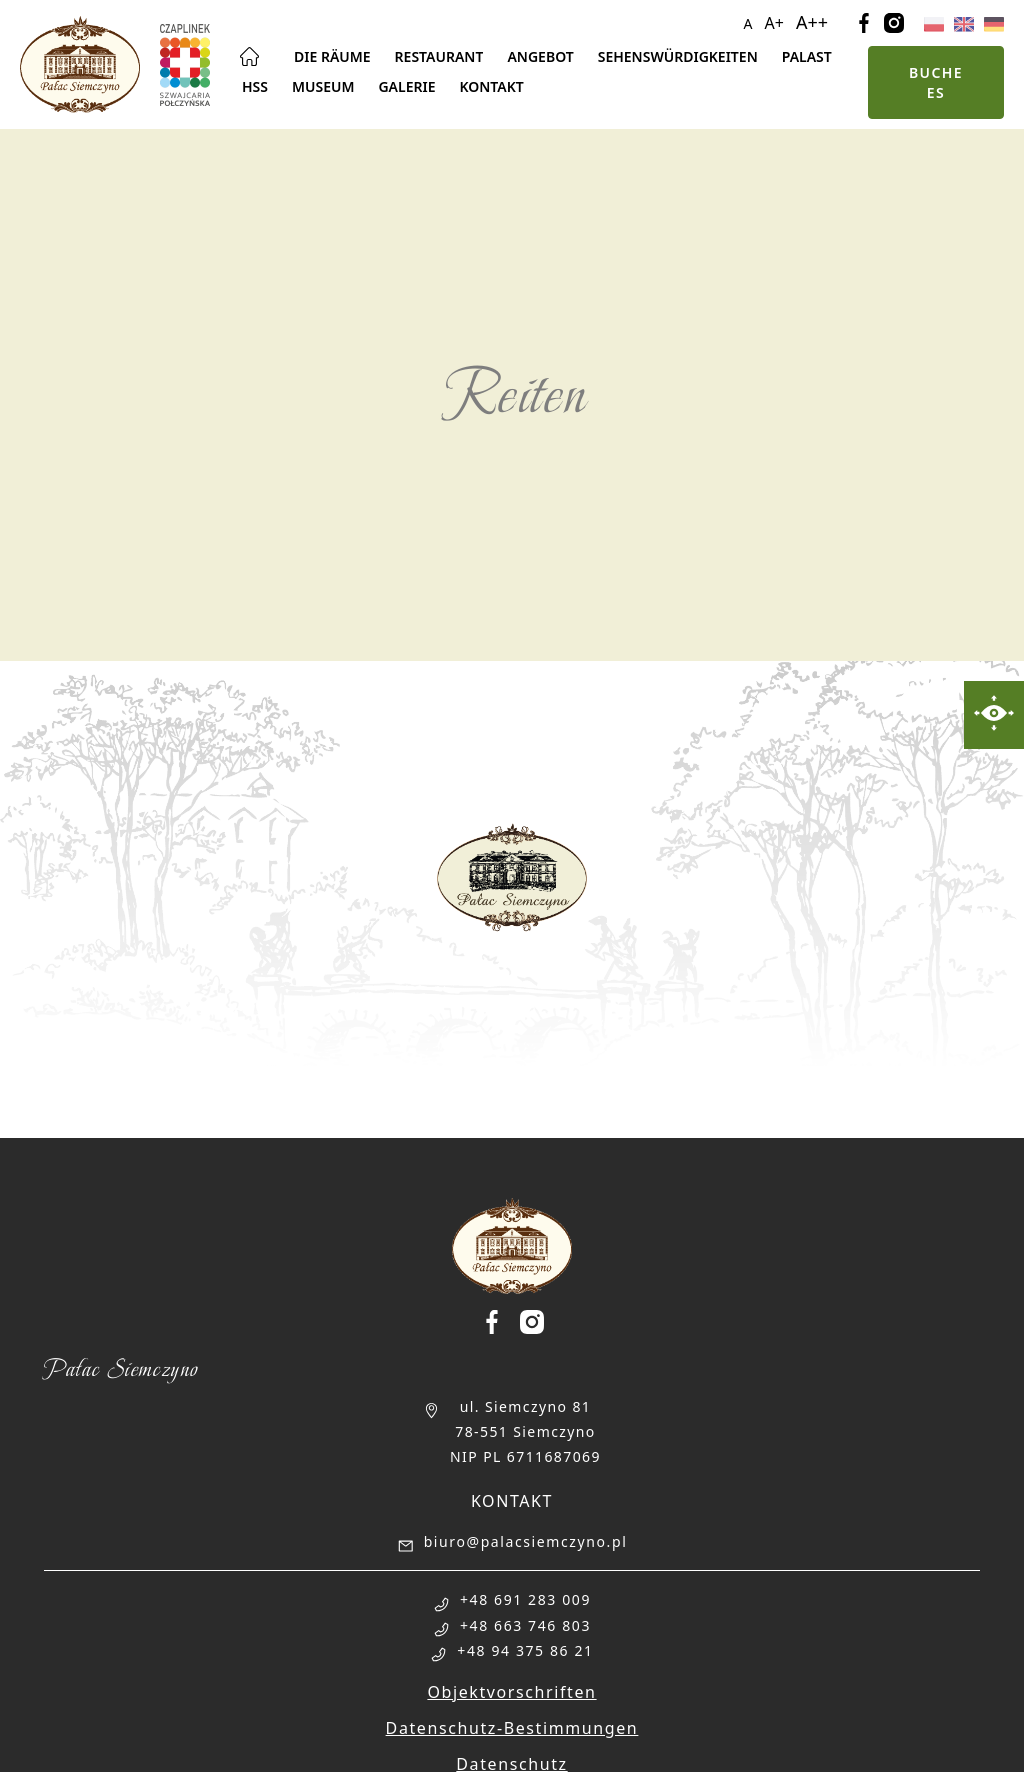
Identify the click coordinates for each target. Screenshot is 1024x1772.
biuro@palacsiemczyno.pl (526, 1541)
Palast (807, 56)
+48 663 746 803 (525, 1625)
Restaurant (439, 56)
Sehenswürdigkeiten (678, 56)
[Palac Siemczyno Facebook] (500, 1322)
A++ (812, 22)
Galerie (406, 86)
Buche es (936, 82)
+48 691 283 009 (525, 1599)
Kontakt (491, 86)
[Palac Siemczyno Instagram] (532, 1322)
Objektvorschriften (511, 1692)
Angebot (540, 56)
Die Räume (332, 56)
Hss (255, 86)
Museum (323, 86)
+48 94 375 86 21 (525, 1650)
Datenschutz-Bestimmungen (512, 1728)
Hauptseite (250, 57)
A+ (774, 23)
